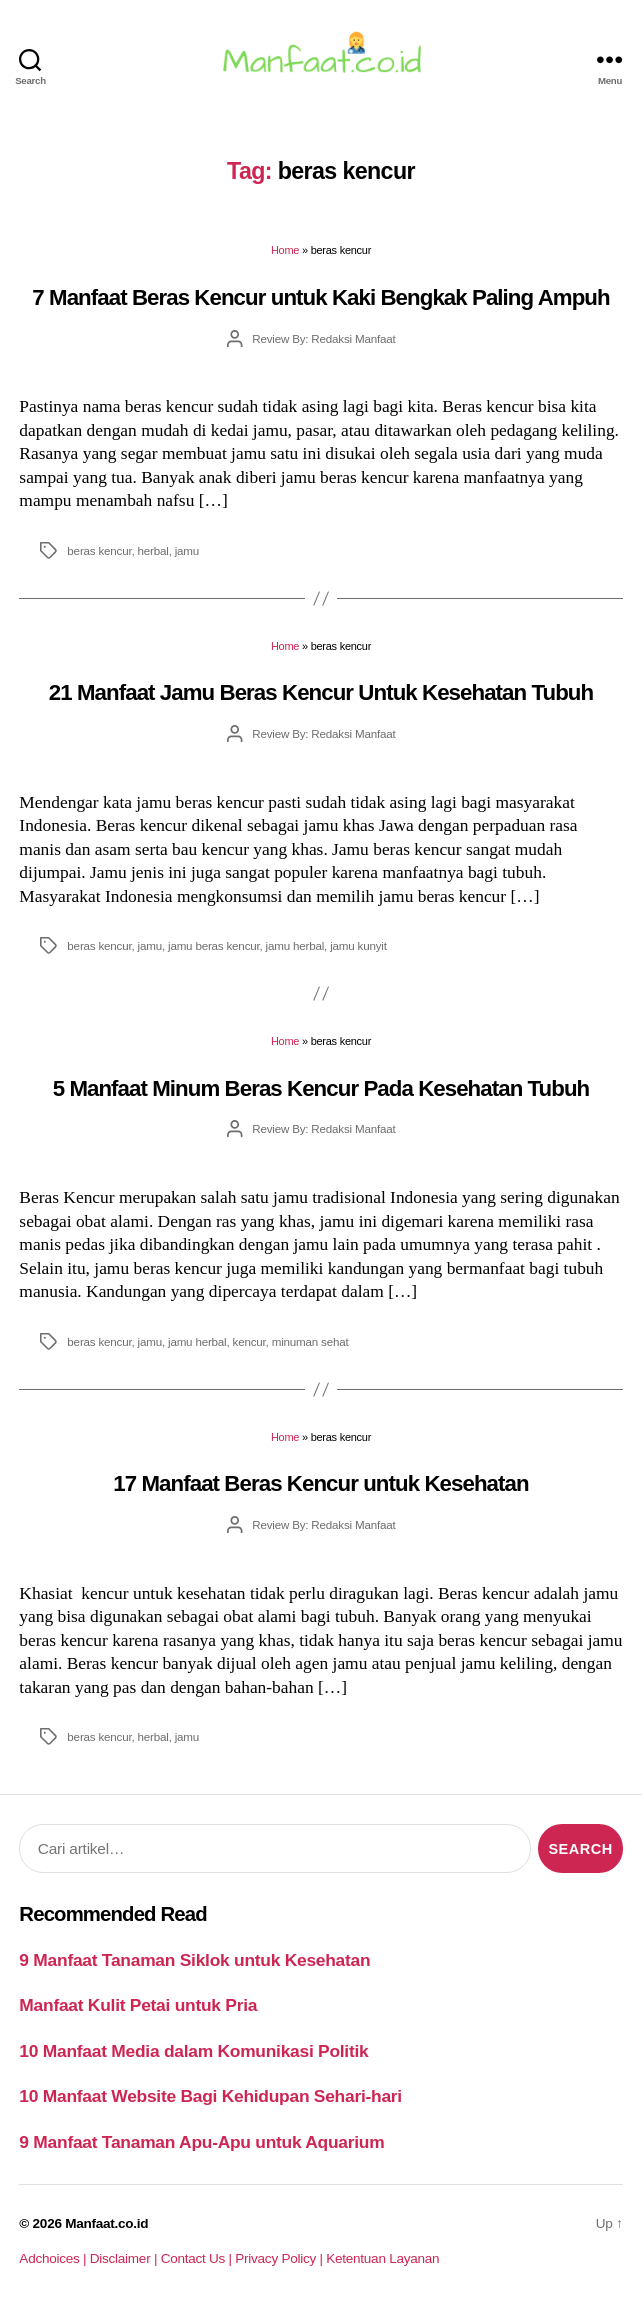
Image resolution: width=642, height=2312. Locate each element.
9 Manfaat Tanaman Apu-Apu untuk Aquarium (201, 2142)
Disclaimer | (125, 2258)
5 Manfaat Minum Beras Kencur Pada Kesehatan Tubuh (321, 1088)
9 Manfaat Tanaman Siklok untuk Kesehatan (194, 1960)
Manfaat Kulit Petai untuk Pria (138, 2005)
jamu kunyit (358, 945)
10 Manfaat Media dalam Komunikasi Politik (193, 2051)
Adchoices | (54, 2258)
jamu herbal (295, 945)
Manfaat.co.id (106, 2223)
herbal (153, 550)
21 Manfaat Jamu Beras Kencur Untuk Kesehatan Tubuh (321, 692)
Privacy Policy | (280, 2258)
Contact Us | (198, 2258)
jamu (187, 550)
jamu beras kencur (214, 945)
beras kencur (99, 550)
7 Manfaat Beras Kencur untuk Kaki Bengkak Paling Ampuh (320, 297)
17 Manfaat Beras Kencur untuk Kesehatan (320, 1483)
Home (285, 250)
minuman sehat (310, 1341)
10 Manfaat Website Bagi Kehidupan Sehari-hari (210, 2096)
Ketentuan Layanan (382, 2258)
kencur (249, 1341)
